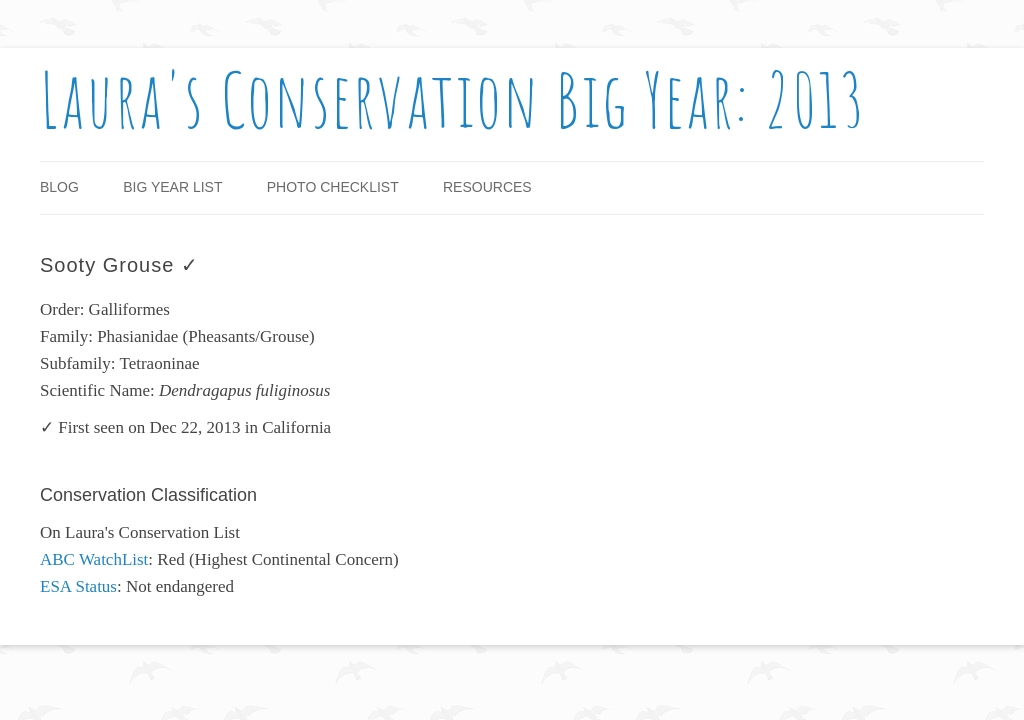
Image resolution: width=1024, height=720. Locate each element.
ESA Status (78, 586)
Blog (59, 187)
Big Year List (172, 187)
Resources (487, 187)
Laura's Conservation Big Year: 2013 (453, 99)
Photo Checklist (333, 187)
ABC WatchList (94, 559)
